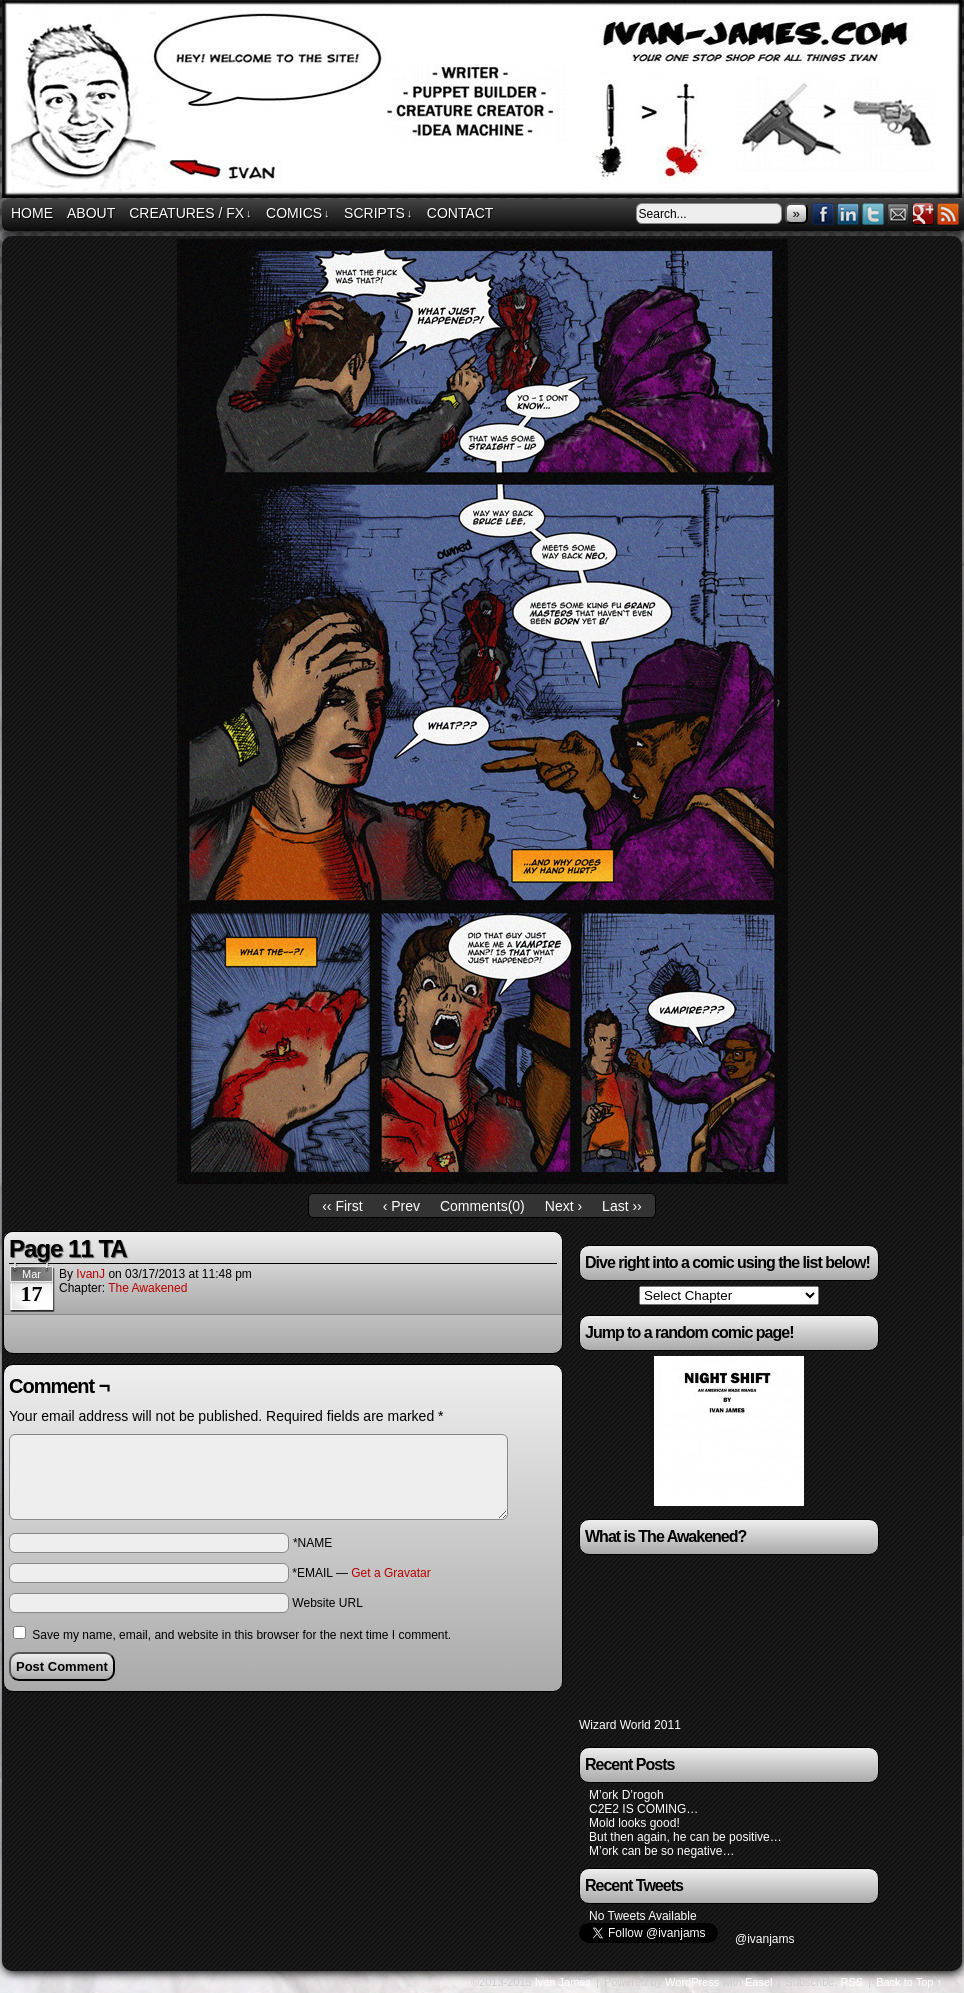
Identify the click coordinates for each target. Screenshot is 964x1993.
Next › (563, 1206)
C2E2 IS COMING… (643, 1809)
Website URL (327, 1603)
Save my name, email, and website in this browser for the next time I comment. (241, 1635)
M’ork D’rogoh (626, 1795)
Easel (759, 1982)
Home (32, 213)
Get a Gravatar (390, 1573)
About (91, 213)
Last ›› (622, 1206)
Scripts (378, 213)
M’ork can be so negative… (661, 1851)
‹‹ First (342, 1206)
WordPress (692, 1982)
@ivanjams (765, 1939)
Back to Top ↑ (909, 1982)
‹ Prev (401, 1206)
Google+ (923, 213)
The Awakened (147, 1288)
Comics (298, 213)
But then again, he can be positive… (685, 1837)
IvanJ (90, 1274)
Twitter (873, 213)
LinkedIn (848, 213)
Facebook (823, 213)
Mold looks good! (634, 1823)
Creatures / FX (190, 213)
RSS (948, 213)
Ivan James (563, 1982)
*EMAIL (361, 1573)
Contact (460, 213)
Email (898, 213)
